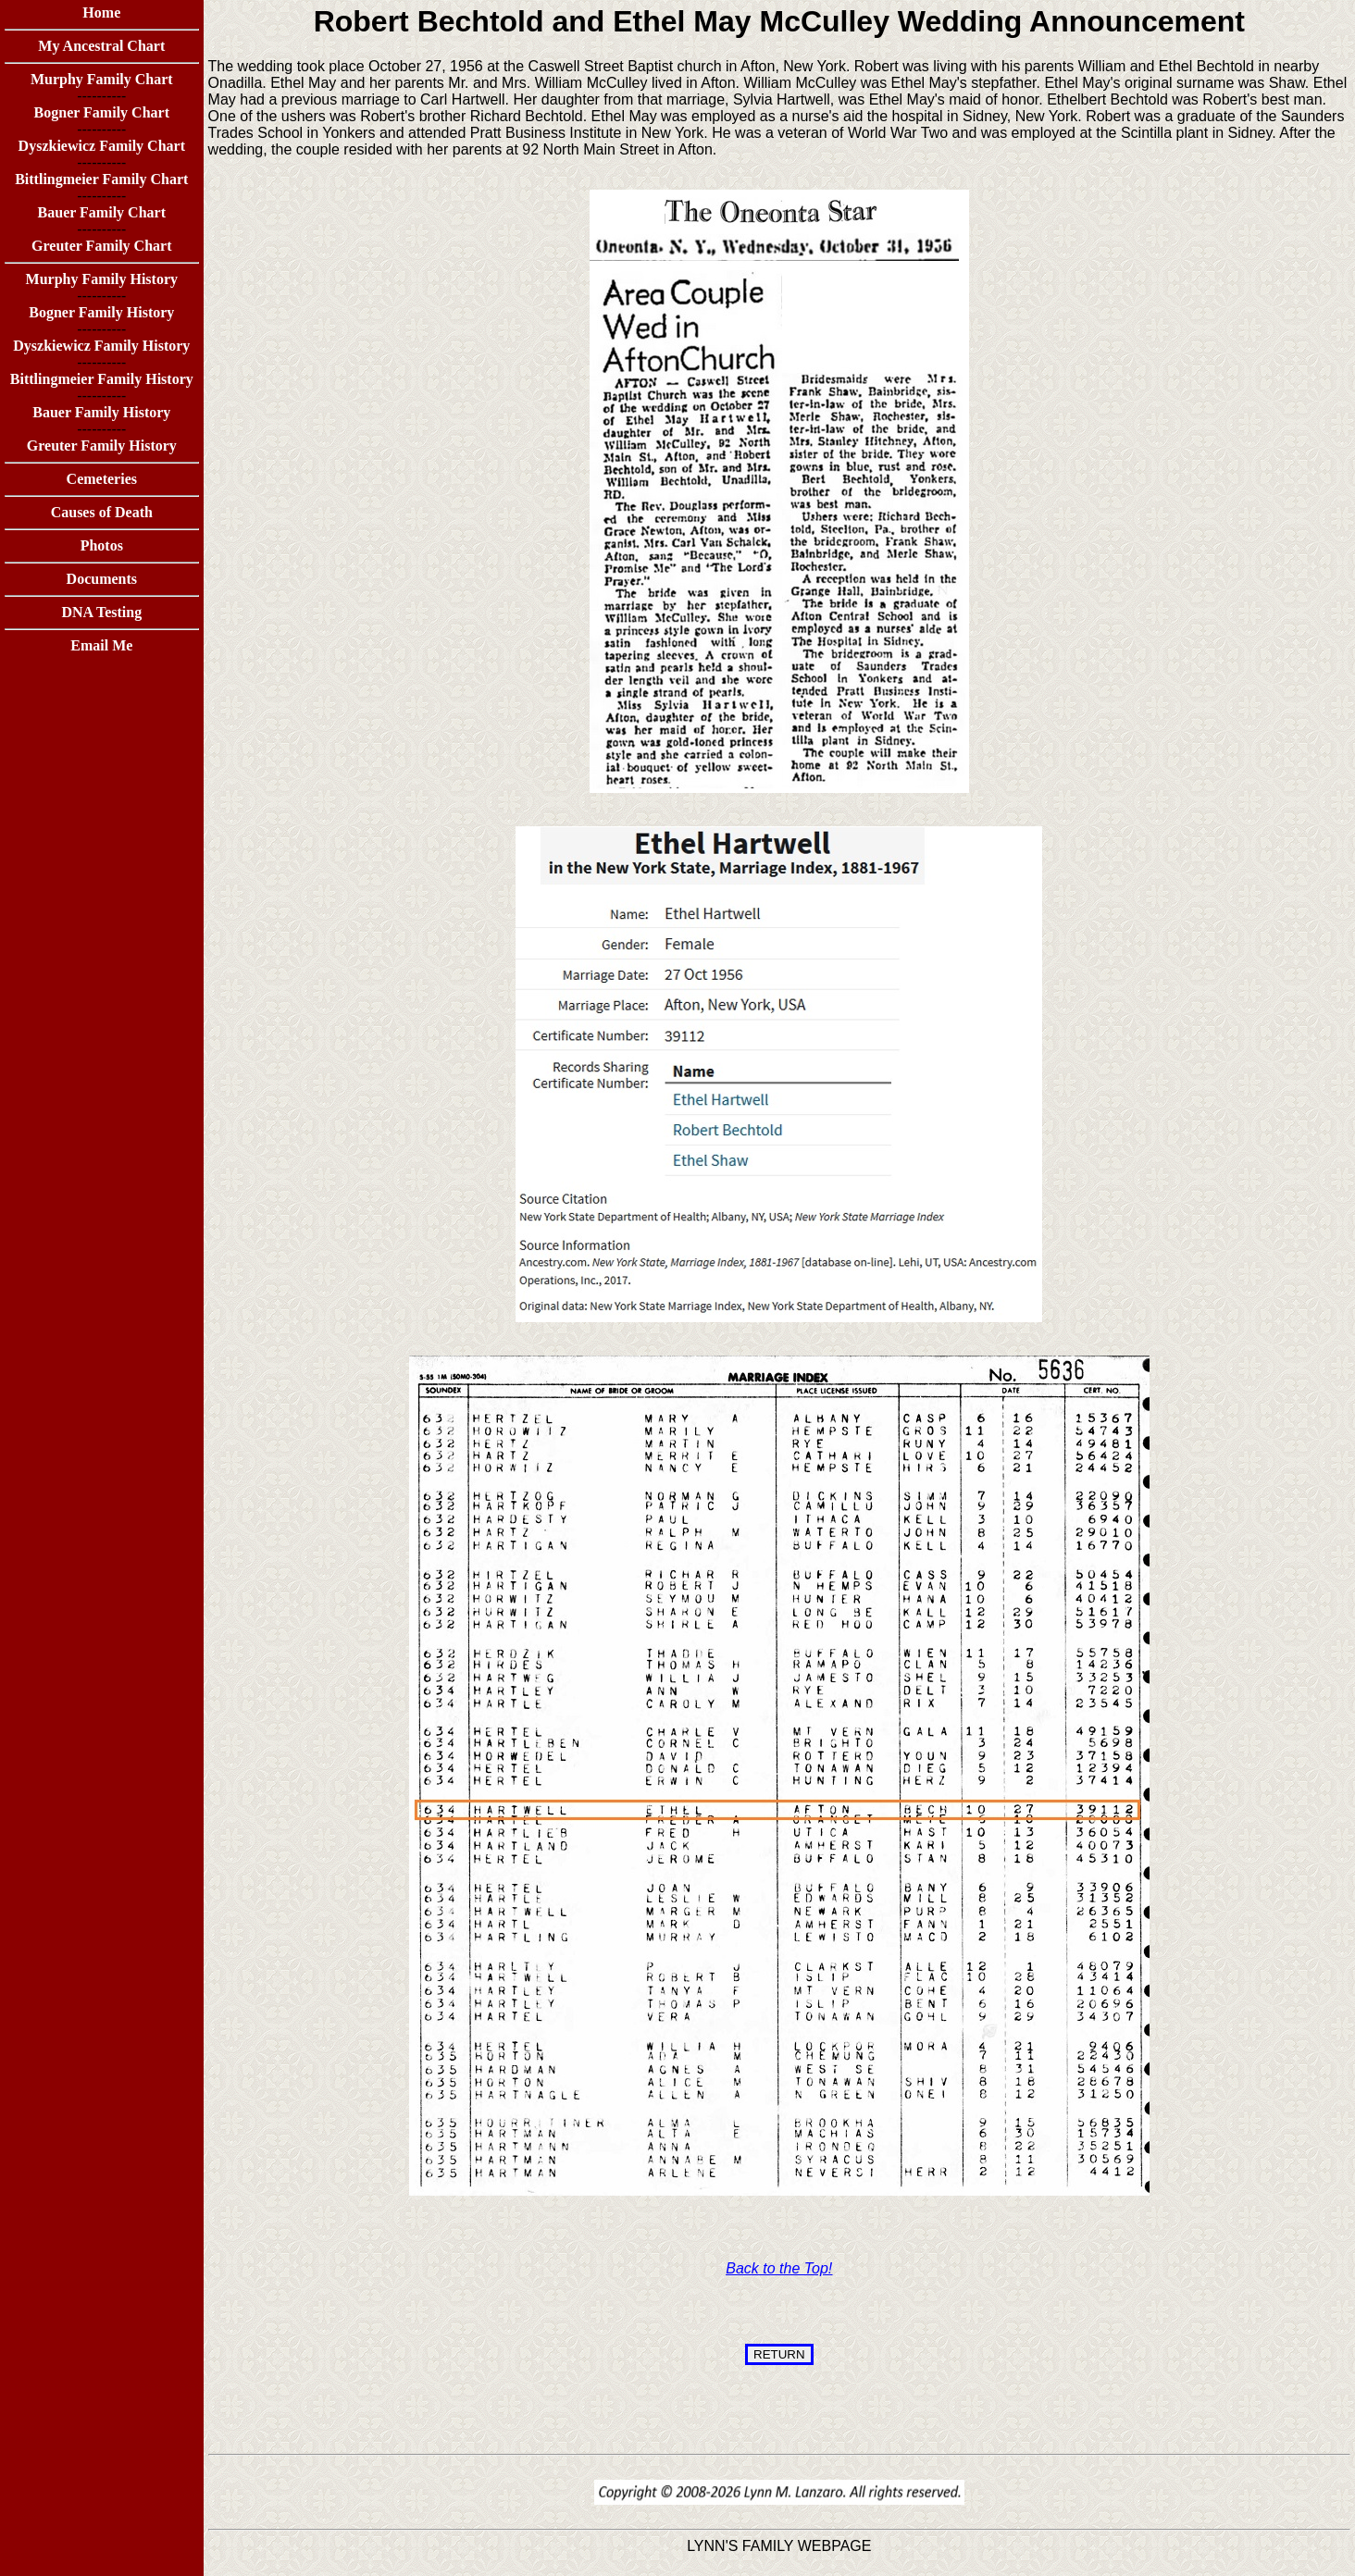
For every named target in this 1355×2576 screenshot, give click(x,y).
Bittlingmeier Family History (101, 379)
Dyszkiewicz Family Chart (102, 146)
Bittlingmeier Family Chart (101, 179)
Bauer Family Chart (102, 212)
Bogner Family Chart (101, 112)
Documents (102, 579)
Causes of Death (102, 512)
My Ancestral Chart (101, 46)
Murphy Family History (102, 279)
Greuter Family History (102, 445)
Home (101, 12)
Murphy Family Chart (102, 79)
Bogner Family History (101, 312)
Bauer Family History (101, 412)
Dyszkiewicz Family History (101, 345)
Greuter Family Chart (101, 246)
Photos (102, 545)
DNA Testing (101, 612)
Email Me (101, 645)
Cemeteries (102, 479)
